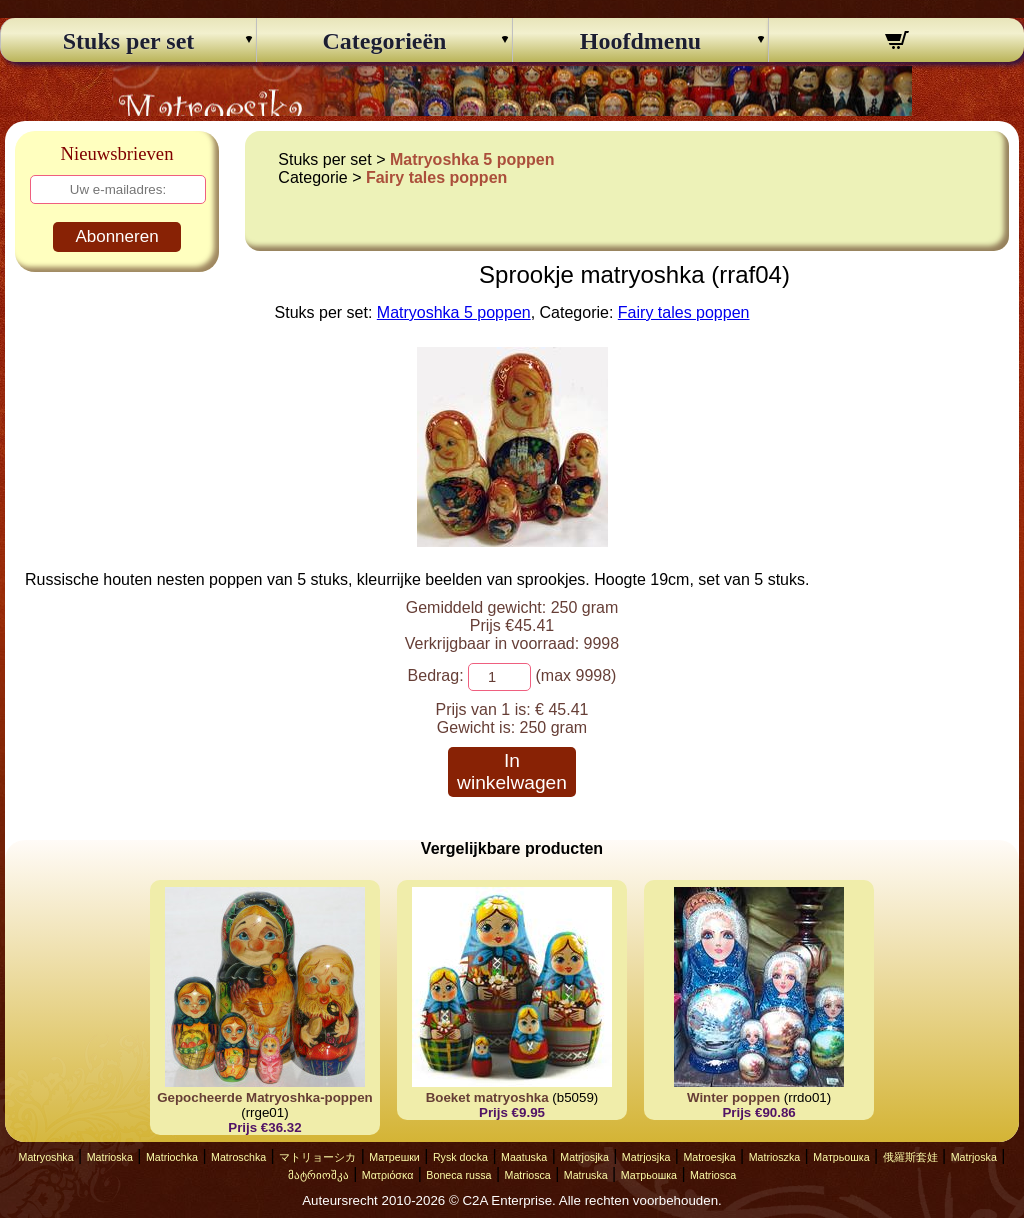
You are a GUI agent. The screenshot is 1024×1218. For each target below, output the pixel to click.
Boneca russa (458, 1175)
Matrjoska (974, 1157)
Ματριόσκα (388, 1175)
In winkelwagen (512, 771)
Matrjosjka (584, 1157)
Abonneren (116, 236)
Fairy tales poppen (436, 177)
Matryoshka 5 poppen (472, 159)
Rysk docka (460, 1157)
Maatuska (524, 1157)
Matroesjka (709, 1157)
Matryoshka (46, 1157)
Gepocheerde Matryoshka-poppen (265, 1097)
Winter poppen (733, 1097)
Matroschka (238, 1157)
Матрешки (394, 1157)
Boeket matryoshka (487, 1097)
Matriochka (172, 1157)
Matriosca (528, 1175)
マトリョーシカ (317, 1157)
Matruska (586, 1175)
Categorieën (385, 41)
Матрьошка (841, 1157)
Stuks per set (129, 41)
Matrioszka (775, 1157)
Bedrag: (436, 675)
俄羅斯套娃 (910, 1157)
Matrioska (110, 1157)
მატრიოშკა (318, 1175)
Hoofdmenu (640, 41)
